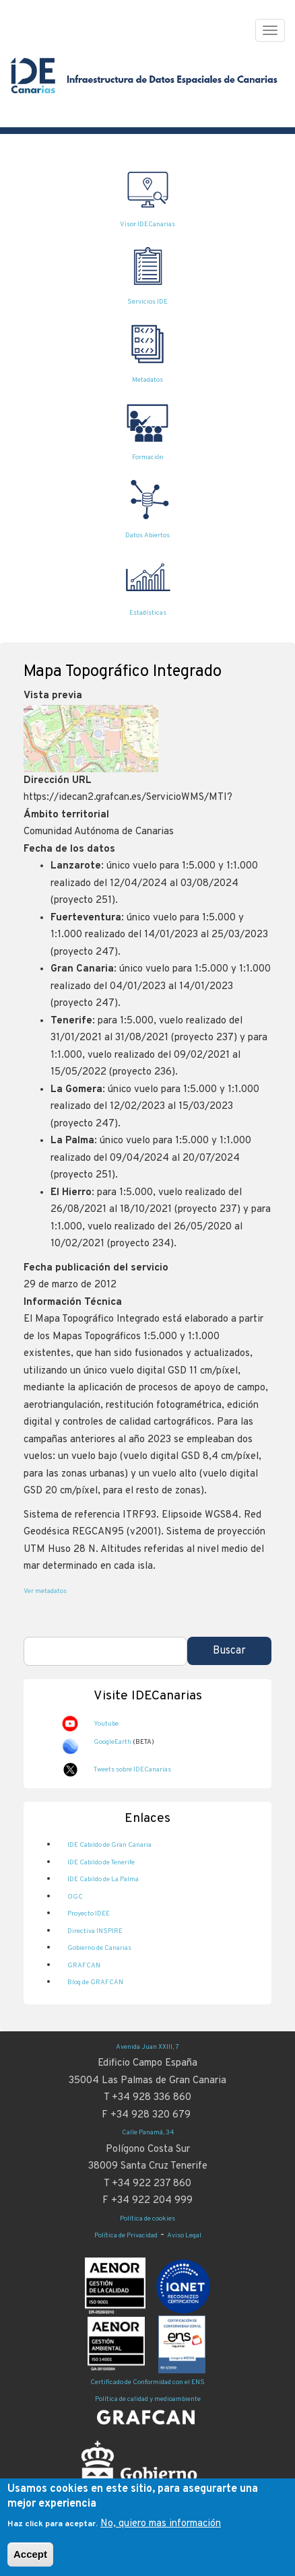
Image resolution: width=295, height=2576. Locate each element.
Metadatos (147, 380)
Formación (148, 457)
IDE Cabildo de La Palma (103, 1879)
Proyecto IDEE (88, 1913)
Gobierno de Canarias (99, 1948)
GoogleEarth (112, 1742)
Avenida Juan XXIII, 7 (147, 2047)
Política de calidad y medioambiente (148, 2399)
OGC (75, 1897)
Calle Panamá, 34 (148, 2132)
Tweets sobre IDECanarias (132, 1769)
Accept (30, 2563)
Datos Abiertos (147, 535)
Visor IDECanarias (147, 224)
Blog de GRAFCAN (95, 1982)
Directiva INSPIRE (95, 1931)
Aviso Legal (184, 2235)
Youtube (106, 1724)
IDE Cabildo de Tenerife (101, 1862)
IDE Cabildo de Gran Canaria (109, 1845)
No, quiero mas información (160, 2532)
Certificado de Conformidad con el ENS (147, 2382)
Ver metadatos (45, 1591)
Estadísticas (147, 613)
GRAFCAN (83, 1965)
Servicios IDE (147, 302)
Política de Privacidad (126, 2235)
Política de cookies (147, 2218)
